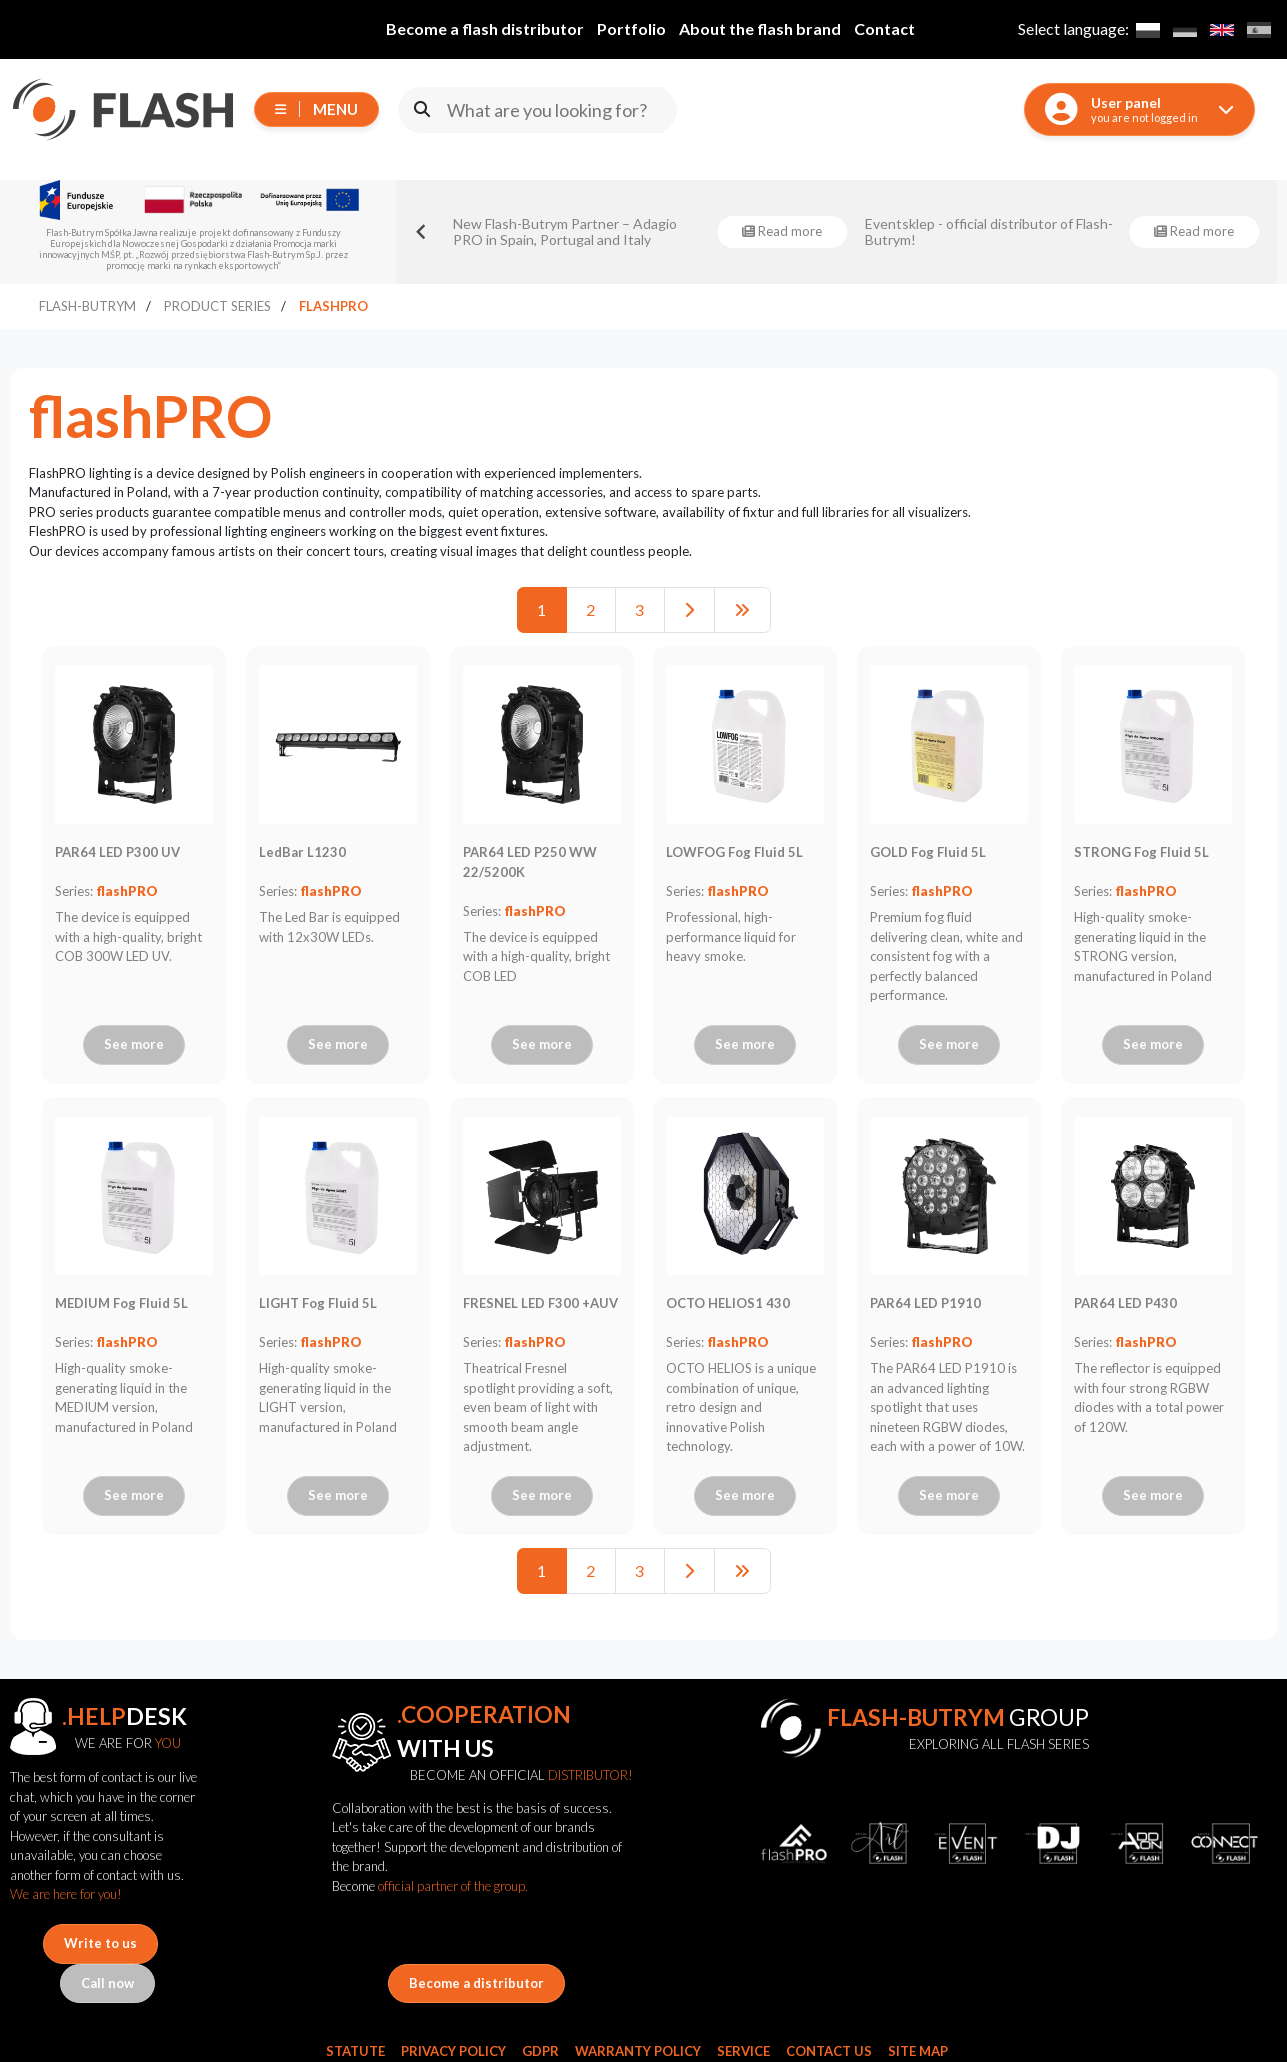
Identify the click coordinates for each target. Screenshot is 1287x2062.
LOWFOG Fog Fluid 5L (734, 852)
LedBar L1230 (302, 852)
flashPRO (127, 891)
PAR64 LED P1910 (925, 1303)
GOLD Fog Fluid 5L (928, 852)
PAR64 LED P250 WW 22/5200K (530, 862)
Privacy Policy (453, 2051)
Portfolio (631, 28)
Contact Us (829, 2051)
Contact (884, 28)
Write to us (100, 1943)
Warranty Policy (638, 2051)
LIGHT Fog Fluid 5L (318, 1303)
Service (743, 2051)
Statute (355, 2051)
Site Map (918, 2051)
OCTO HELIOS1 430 (728, 1303)
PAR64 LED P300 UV (117, 852)
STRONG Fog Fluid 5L (1141, 852)
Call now (107, 1983)
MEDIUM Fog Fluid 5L (121, 1303)
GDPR (540, 2051)
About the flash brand (760, 28)
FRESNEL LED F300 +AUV (540, 1303)
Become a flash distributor (485, 28)
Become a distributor (476, 1983)
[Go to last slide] (422, 232)
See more (134, 1044)
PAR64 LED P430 (1125, 1303)
